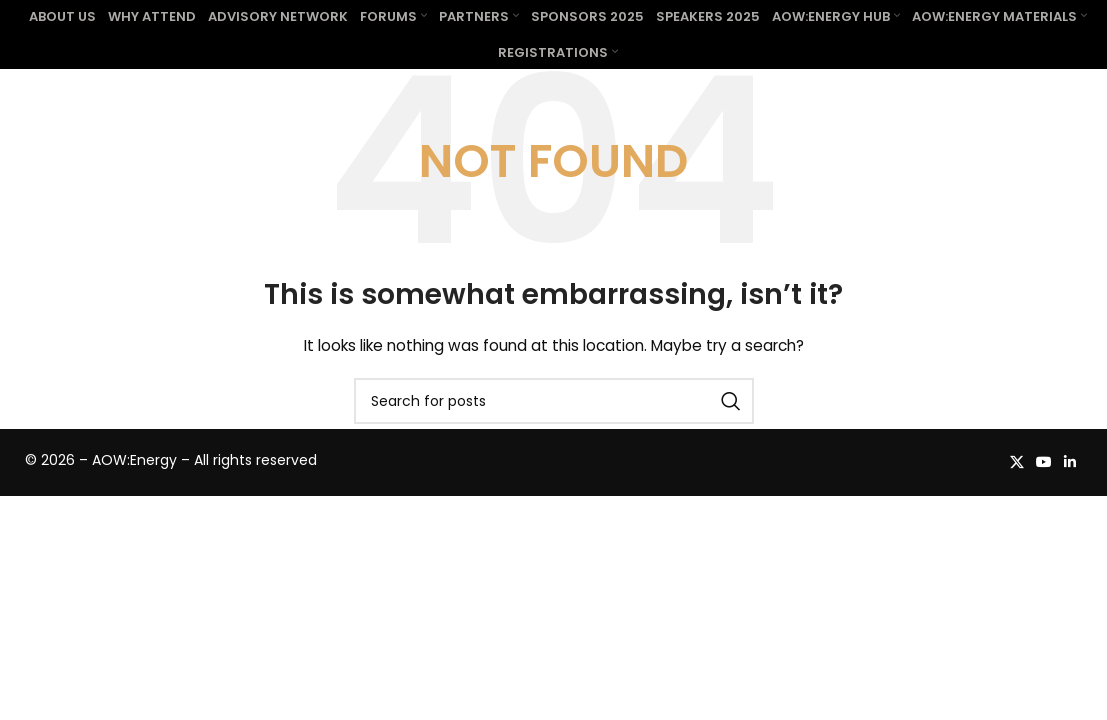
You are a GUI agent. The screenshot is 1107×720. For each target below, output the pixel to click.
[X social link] (1017, 497)
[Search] (554, 437)
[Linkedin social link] (1070, 497)
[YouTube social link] (1044, 497)
